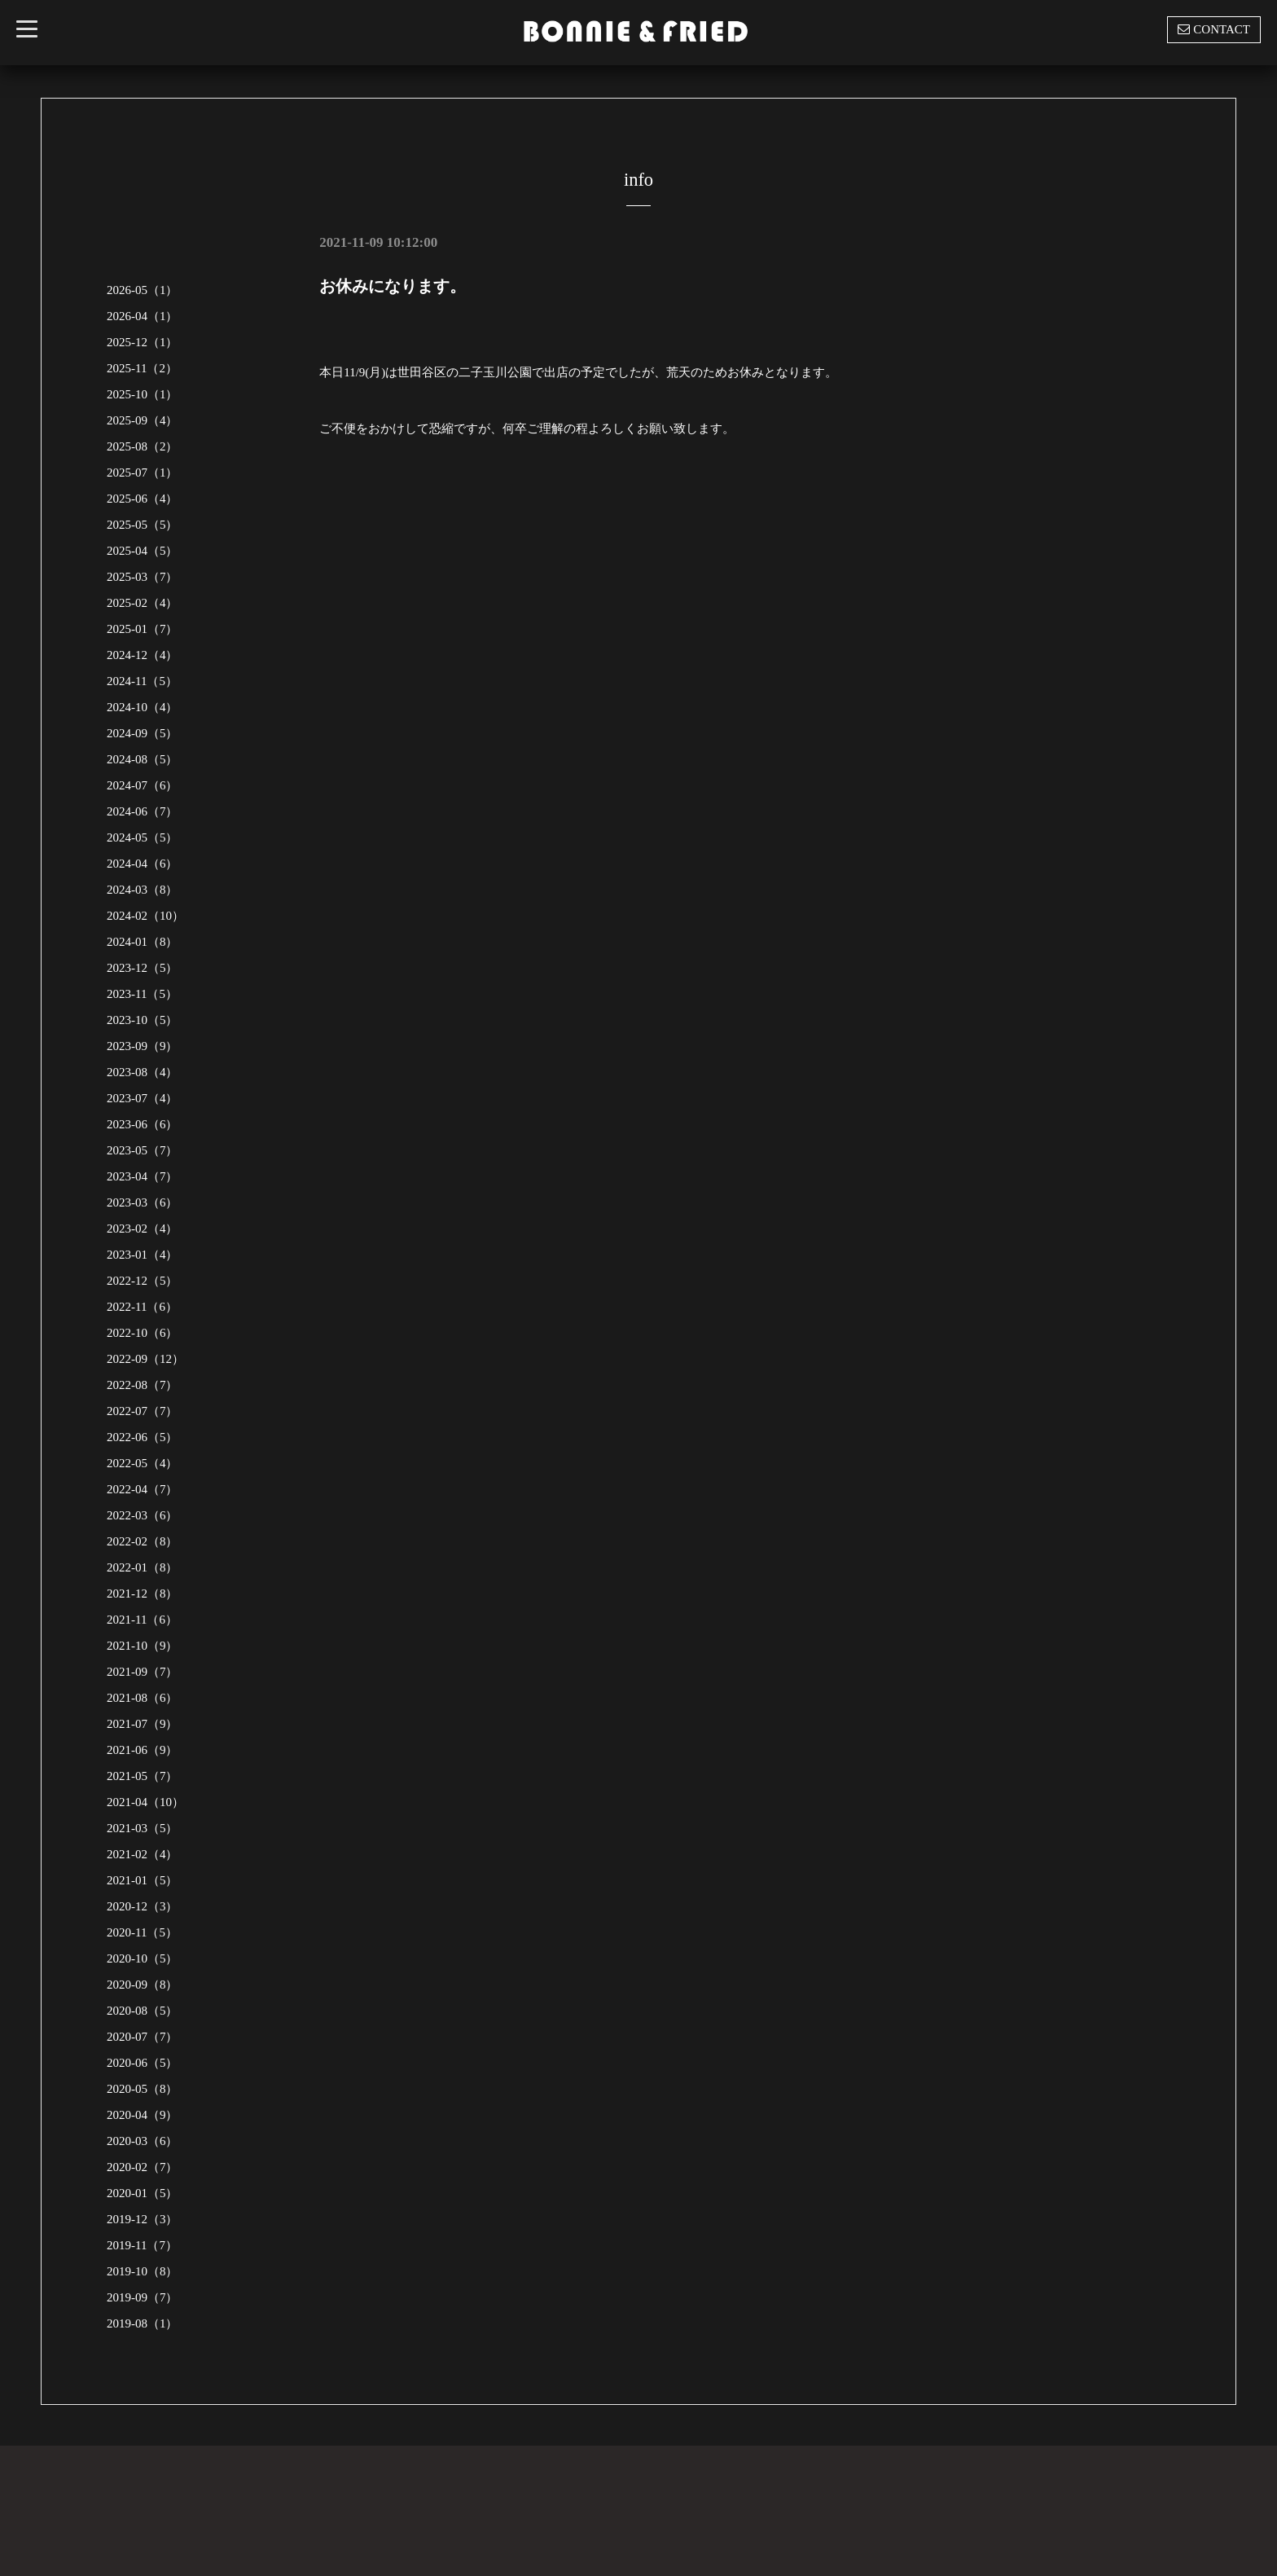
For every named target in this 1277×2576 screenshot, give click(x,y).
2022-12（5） (142, 1280)
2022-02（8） (142, 1541)
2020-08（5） (142, 2010)
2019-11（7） (142, 2245)
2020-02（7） (142, 2167)
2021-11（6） (142, 1619)
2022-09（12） (145, 1358)
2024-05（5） (142, 837)
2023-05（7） (142, 1150)
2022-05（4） (142, 1463)
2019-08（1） (142, 2323)
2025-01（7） (142, 628)
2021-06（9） (142, 1749)
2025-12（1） (142, 342)
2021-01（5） (142, 1880)
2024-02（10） (145, 915)
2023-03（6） (142, 1202)
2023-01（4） (142, 1254)
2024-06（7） (142, 811)
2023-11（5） (142, 993)
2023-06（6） (142, 1124)
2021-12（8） (142, 1593)
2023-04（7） (142, 1176)
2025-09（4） (142, 420)
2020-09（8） (142, 1984)
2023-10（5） (142, 1019)
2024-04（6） (142, 863)
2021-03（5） (142, 1828)
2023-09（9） (142, 1046)
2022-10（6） (142, 1332)
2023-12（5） (142, 967)
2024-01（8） (142, 941)
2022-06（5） (142, 1437)
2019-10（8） (142, 2271)
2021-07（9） (142, 1723)
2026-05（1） (142, 290)
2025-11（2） (142, 368)
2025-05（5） (142, 524)
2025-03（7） (142, 576)
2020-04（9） (142, 2114)
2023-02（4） (142, 1228)
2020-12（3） (142, 1906)
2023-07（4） (142, 1098)
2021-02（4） (142, 1854)
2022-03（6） (142, 1515)
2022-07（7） (142, 1411)
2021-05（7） (142, 1776)
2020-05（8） (142, 2088)
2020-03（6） (142, 2140)
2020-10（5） (142, 1958)
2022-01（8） (142, 1567)
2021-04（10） (145, 1802)
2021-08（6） (142, 1697)
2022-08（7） (142, 1384)
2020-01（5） (142, 2193)
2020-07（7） (142, 2036)
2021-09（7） (142, 1671)
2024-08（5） (142, 759)
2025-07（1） (142, 472)
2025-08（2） (142, 446)
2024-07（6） (142, 785)
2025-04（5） (142, 550)
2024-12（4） (142, 655)
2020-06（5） (142, 2062)
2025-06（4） (142, 498)
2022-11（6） (142, 1306)
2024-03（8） (142, 889)
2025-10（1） (142, 394)
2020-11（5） (142, 1932)
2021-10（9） (142, 1645)
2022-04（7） (142, 1489)
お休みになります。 (392, 286)
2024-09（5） (142, 733)
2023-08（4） (142, 1072)
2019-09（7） (142, 2297)
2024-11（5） (142, 681)
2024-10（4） (142, 707)
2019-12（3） (142, 2219)
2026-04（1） (142, 316)
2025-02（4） (142, 602)
